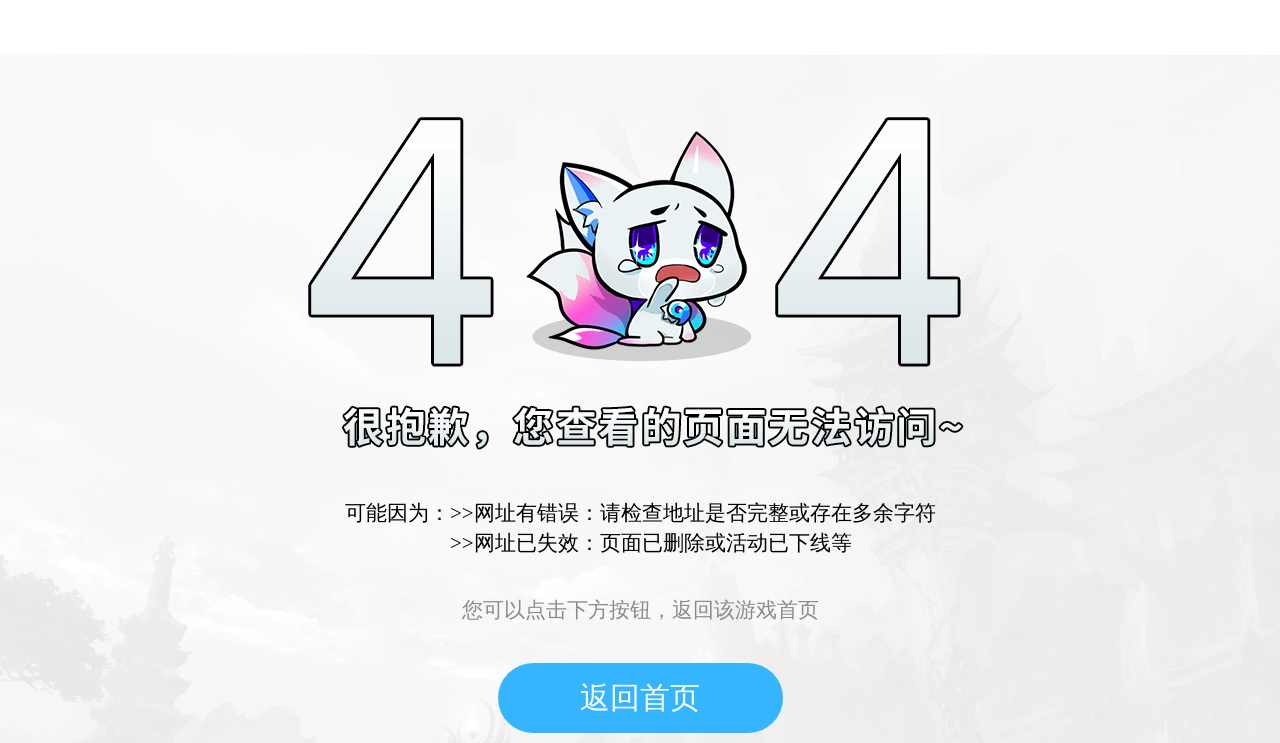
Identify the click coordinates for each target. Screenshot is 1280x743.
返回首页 (640, 697)
